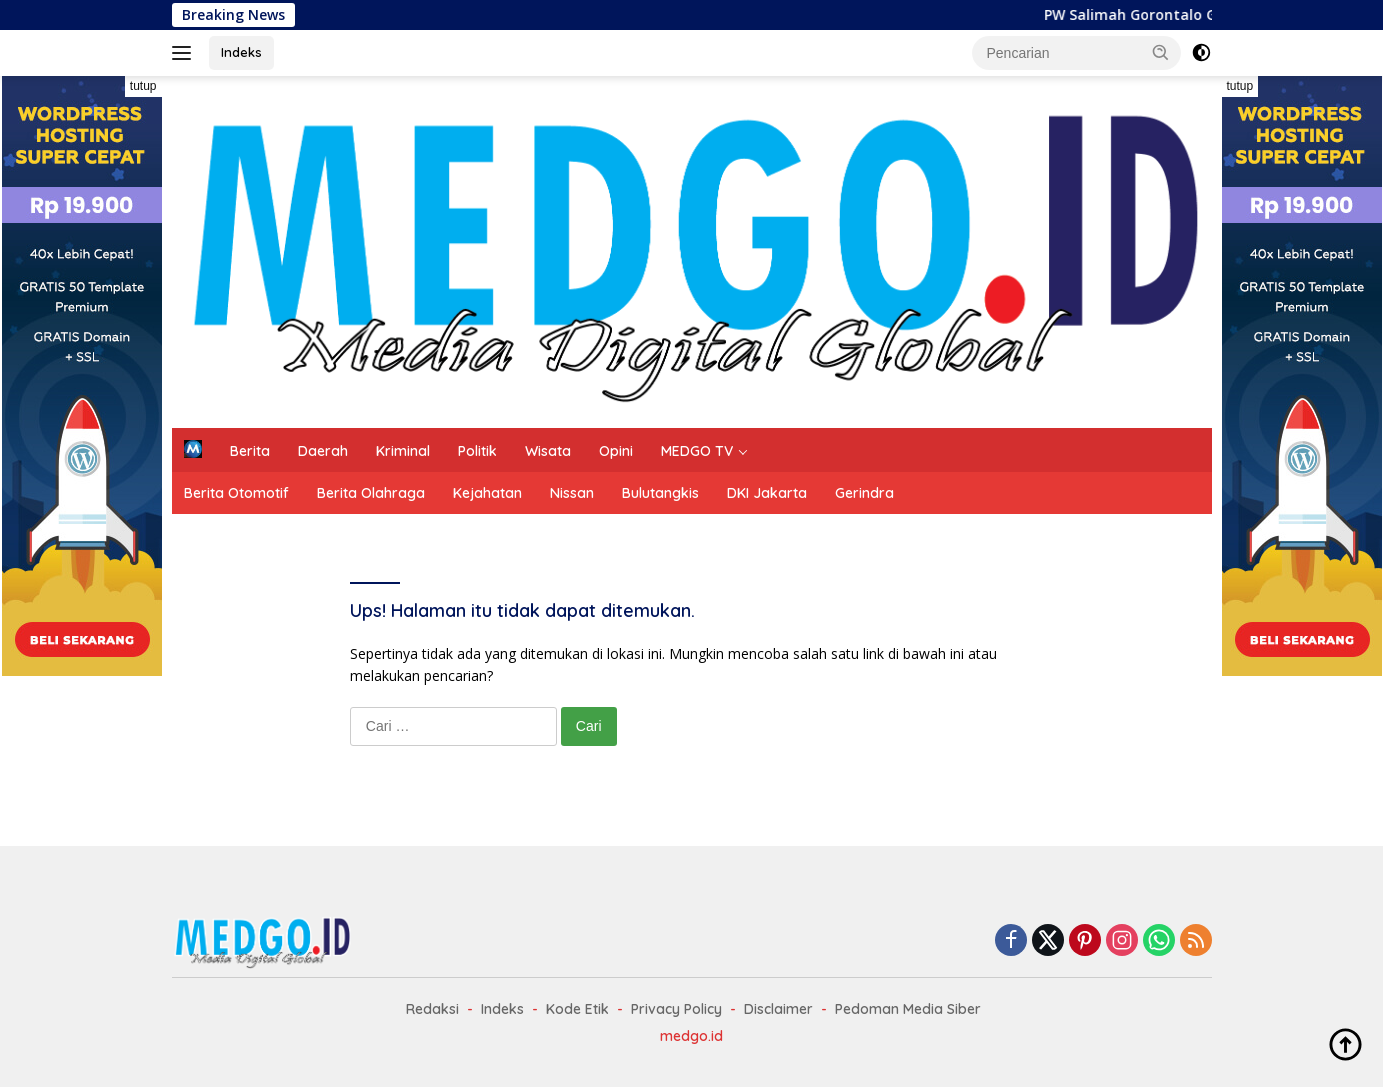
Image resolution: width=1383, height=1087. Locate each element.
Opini (616, 451)
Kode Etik (577, 1009)
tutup (143, 86)
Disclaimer (778, 1009)
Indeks (241, 52)
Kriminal (403, 451)
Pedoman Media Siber (908, 1009)
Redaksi (432, 1009)
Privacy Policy (676, 1009)
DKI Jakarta (767, 493)
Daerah (323, 451)
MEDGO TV (697, 451)
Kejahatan (487, 493)
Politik (477, 451)
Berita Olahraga (371, 493)
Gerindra (864, 493)
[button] (1161, 52)
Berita (250, 451)
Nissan (572, 493)
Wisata (548, 451)
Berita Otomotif (236, 493)
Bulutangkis (660, 493)
